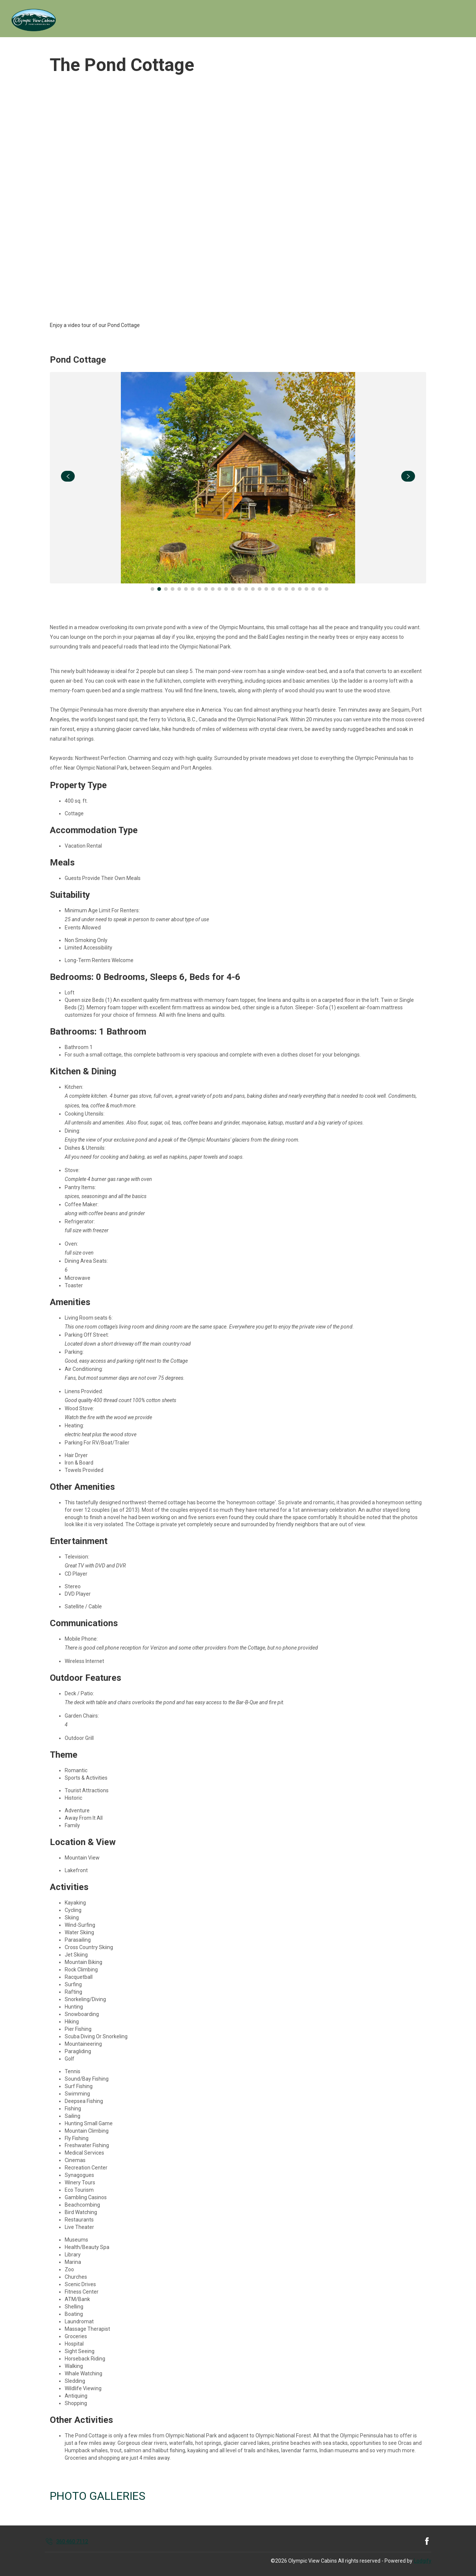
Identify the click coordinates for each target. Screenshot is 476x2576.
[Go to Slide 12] (226, 589)
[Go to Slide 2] (159, 589)
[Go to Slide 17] (259, 589)
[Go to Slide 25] (313, 589)
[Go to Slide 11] (219, 589)
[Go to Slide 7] (192, 589)
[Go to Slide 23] (300, 589)
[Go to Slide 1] (152, 589)
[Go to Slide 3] (166, 589)
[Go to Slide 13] (233, 589)
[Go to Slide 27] (326, 589)
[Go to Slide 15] (246, 589)
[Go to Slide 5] (179, 589)
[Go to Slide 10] (213, 589)
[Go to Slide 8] (199, 589)
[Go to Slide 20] (280, 589)
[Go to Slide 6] (186, 589)
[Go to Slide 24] (306, 589)
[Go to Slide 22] (293, 589)
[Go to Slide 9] (206, 589)
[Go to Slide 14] (239, 589)
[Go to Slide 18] (266, 589)
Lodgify (422, 2561)
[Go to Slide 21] (286, 589)
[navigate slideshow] (68, 476)
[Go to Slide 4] (172, 589)
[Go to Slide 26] (320, 589)
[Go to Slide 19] (273, 589)
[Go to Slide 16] (253, 589)
